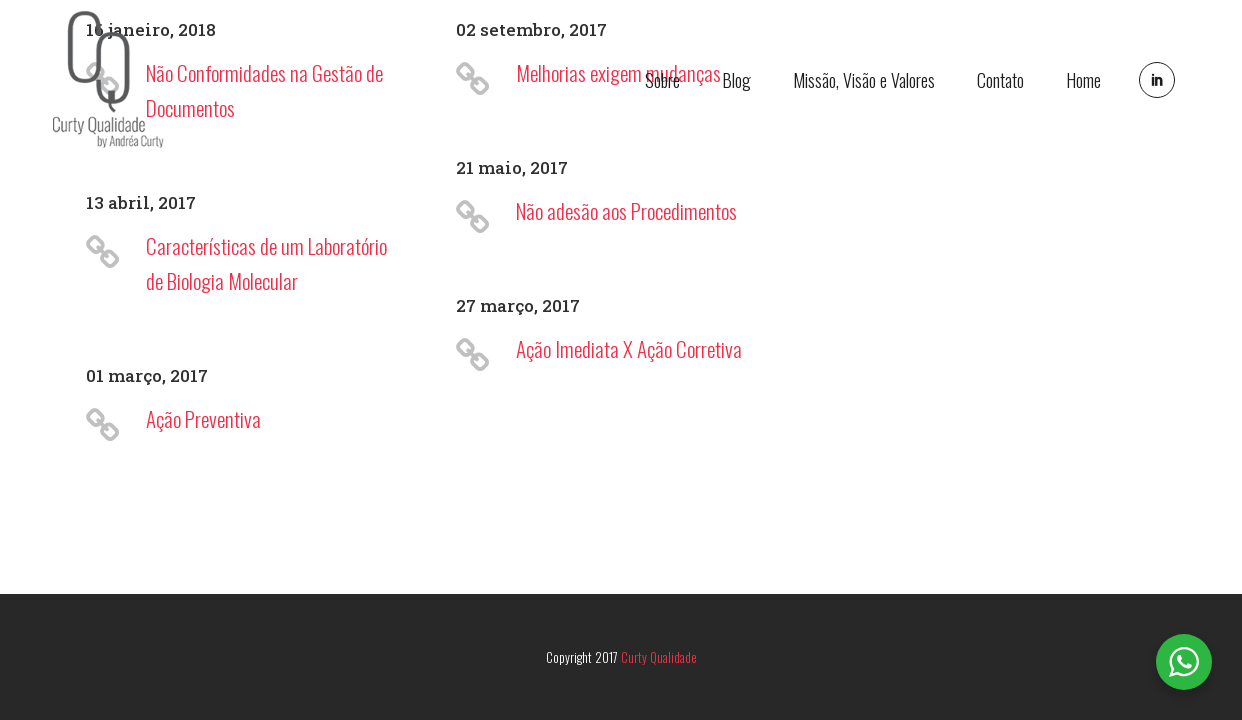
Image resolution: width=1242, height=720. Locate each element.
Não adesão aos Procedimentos (626, 210)
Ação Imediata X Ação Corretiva (629, 348)
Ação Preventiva (203, 418)
